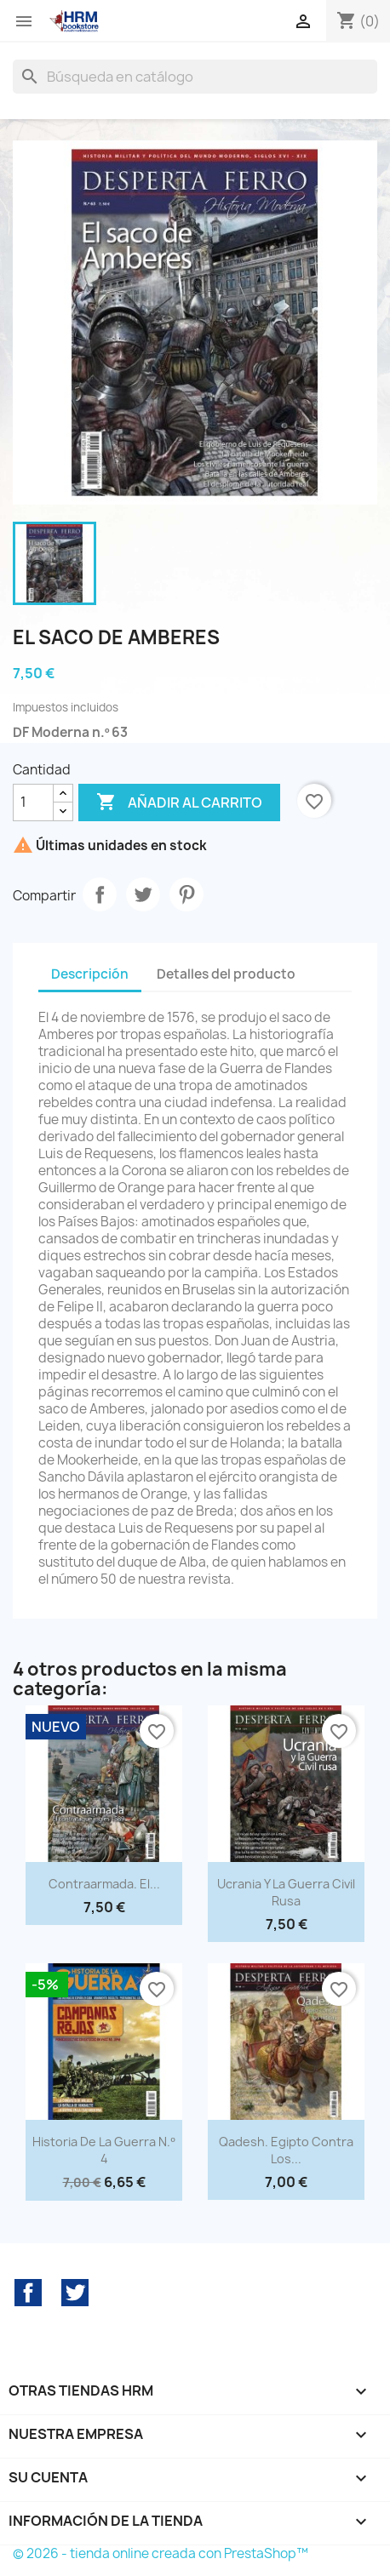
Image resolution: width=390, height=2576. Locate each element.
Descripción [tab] (90, 974)
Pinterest (186, 894)
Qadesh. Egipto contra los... (286, 2150)
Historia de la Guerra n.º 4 (103, 2150)
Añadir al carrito (179, 802)
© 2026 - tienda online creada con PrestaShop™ (160, 2553)
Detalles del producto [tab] (226, 974)
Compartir (100, 894)
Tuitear (143, 894)
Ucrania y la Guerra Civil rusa (286, 1892)
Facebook (28, 2292)
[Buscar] (195, 77)
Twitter (75, 2292)
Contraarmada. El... (104, 1884)
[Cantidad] (33, 802)
